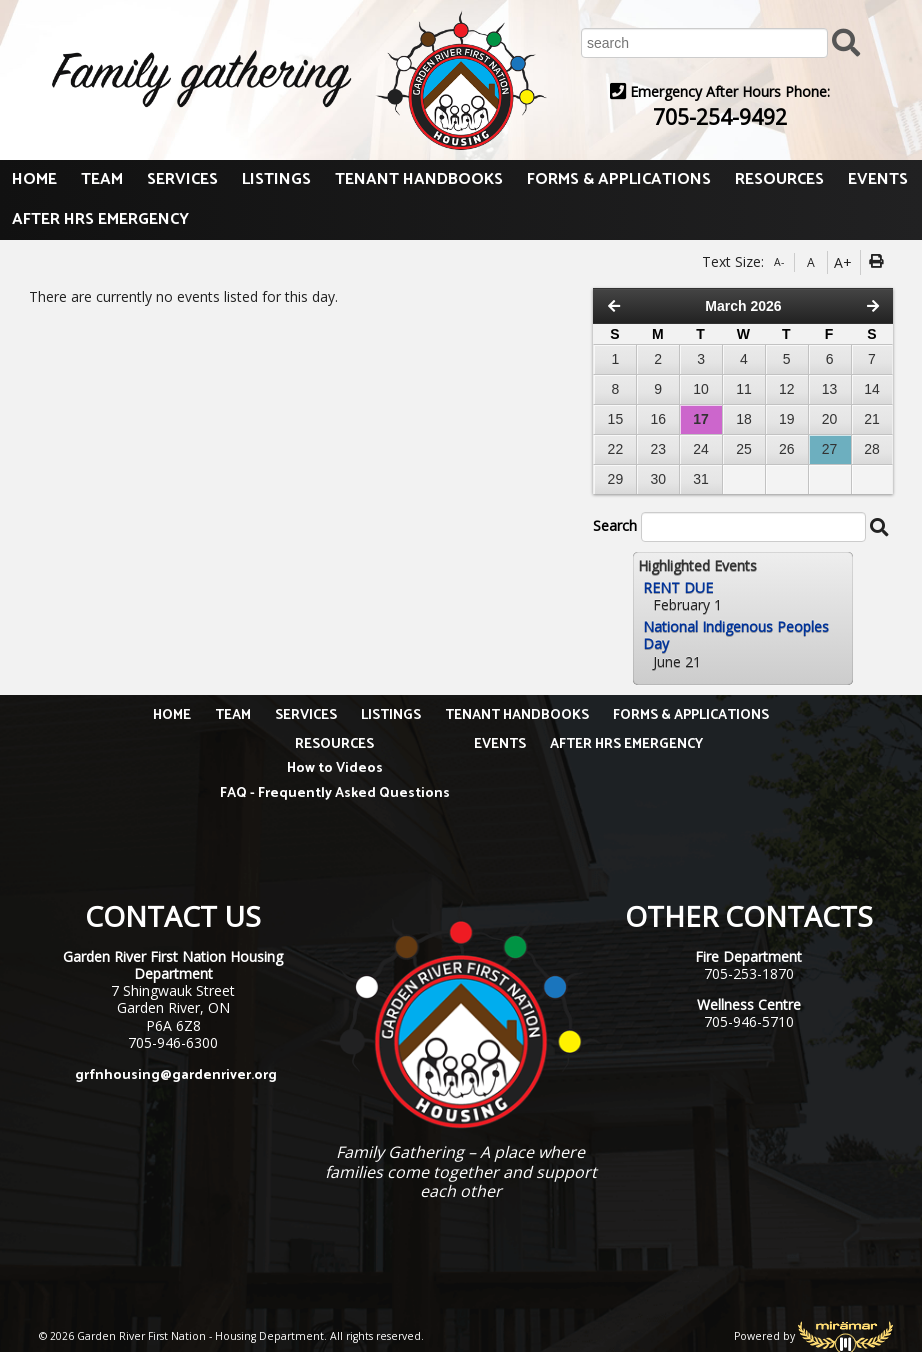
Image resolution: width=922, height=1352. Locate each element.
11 (744, 389)
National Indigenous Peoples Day (736, 635)
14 (872, 389)
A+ (843, 262)
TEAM (102, 179)
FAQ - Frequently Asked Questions (335, 793)
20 (830, 419)
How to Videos (335, 768)
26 (787, 449)
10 (701, 389)
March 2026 (743, 306)
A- (779, 262)
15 (616, 419)
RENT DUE (678, 587)
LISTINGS (276, 179)
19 (787, 419)
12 (787, 389)
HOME (34, 179)
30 (658, 479)
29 (616, 479)
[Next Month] (873, 306)
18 (744, 419)
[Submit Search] (846, 41)
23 (658, 449)
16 (658, 419)
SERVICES (182, 179)
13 (830, 389)
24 (701, 449)
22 (616, 449)
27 (830, 449)
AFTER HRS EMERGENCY (100, 219)
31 (701, 479)
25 (744, 449)
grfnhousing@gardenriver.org (176, 1075)
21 (872, 419)
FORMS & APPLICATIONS (619, 179)
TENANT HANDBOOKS (419, 179)
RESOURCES (779, 179)
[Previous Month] (614, 306)
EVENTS (878, 179)
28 (872, 449)
